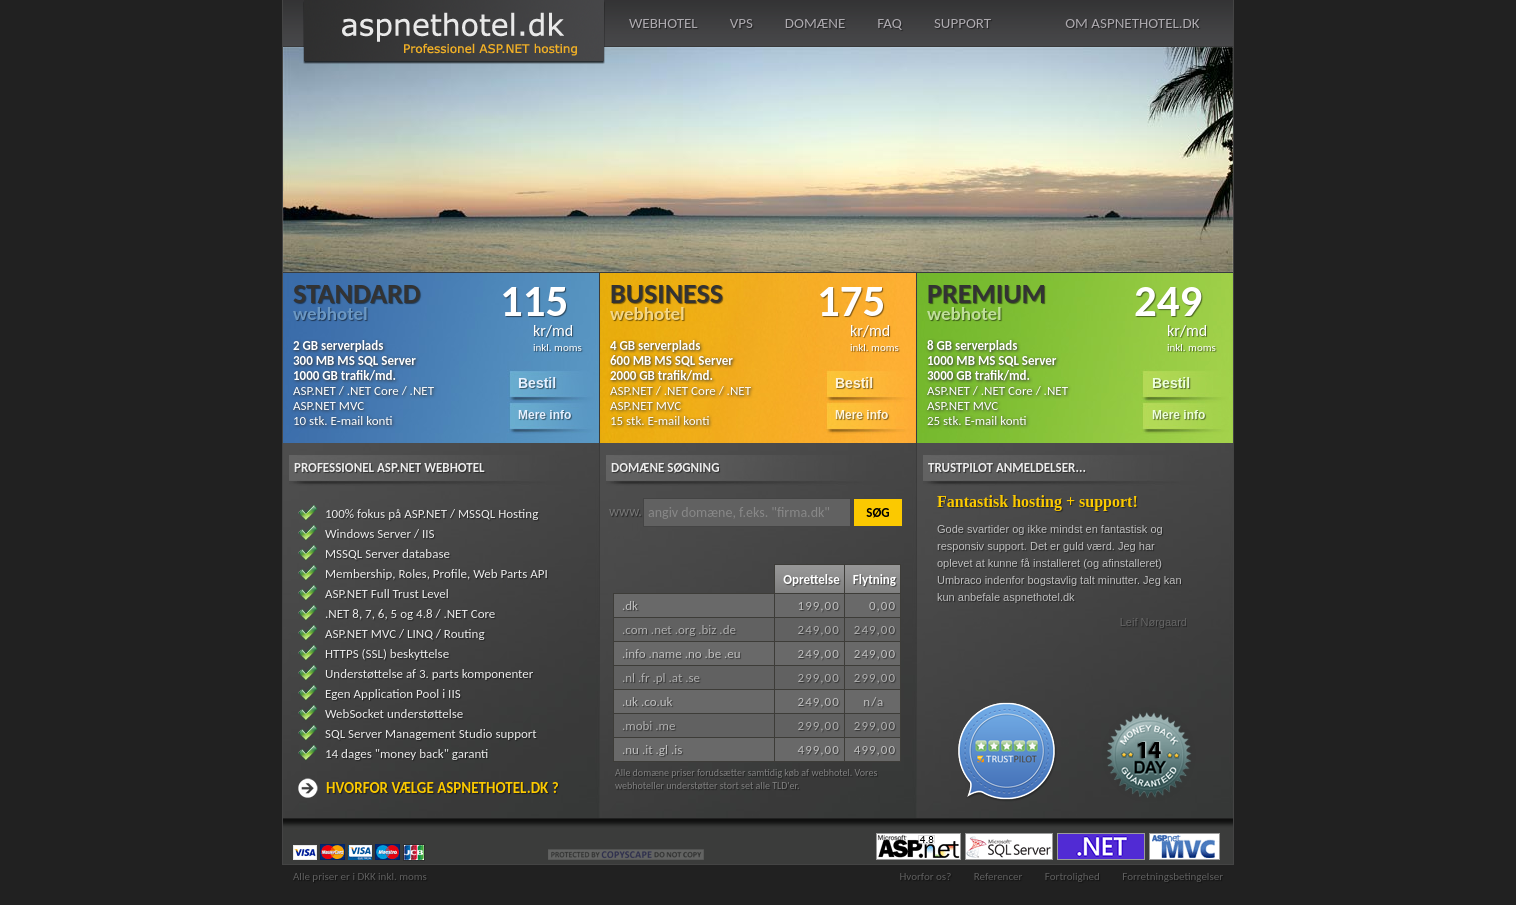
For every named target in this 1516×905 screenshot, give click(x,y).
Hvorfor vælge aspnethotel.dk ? (442, 788)
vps (741, 23)
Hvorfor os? (925, 876)
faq (889, 23)
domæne (815, 23)
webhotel (663, 23)
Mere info (544, 415)
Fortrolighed (1072, 876)
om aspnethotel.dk (1132, 23)
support (962, 23)
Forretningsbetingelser (1172, 876)
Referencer (998, 876)
